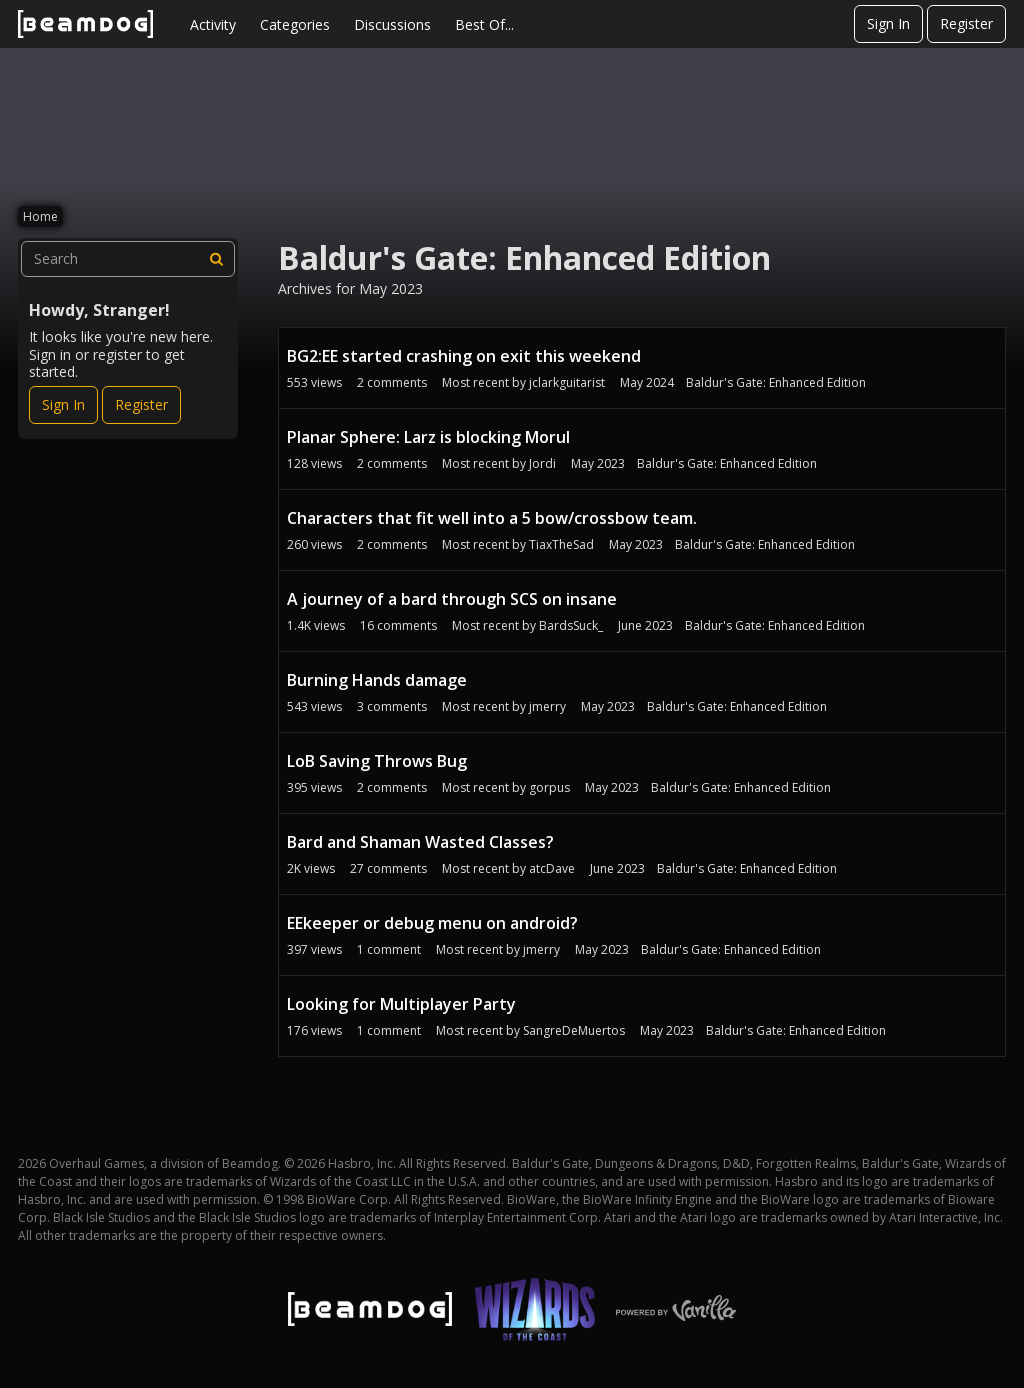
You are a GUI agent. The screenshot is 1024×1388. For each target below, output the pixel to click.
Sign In (888, 23)
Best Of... (484, 24)
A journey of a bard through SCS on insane (452, 599)
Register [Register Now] (141, 404)
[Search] (217, 259)
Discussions (392, 24)
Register (966, 23)
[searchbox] (128, 259)
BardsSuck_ (571, 625)
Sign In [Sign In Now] (63, 404)
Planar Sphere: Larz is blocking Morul (428, 437)
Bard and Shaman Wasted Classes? (420, 842)
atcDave (552, 868)
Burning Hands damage (377, 680)
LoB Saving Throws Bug (377, 761)
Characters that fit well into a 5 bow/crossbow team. (492, 518)
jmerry (547, 706)
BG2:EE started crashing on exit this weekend (464, 356)
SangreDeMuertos (574, 1030)
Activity (213, 24)
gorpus (549, 787)
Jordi (542, 463)
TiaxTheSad (561, 544)
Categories (295, 24)
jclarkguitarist (567, 382)
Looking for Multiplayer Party (401, 1004)
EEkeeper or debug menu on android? (432, 923)
